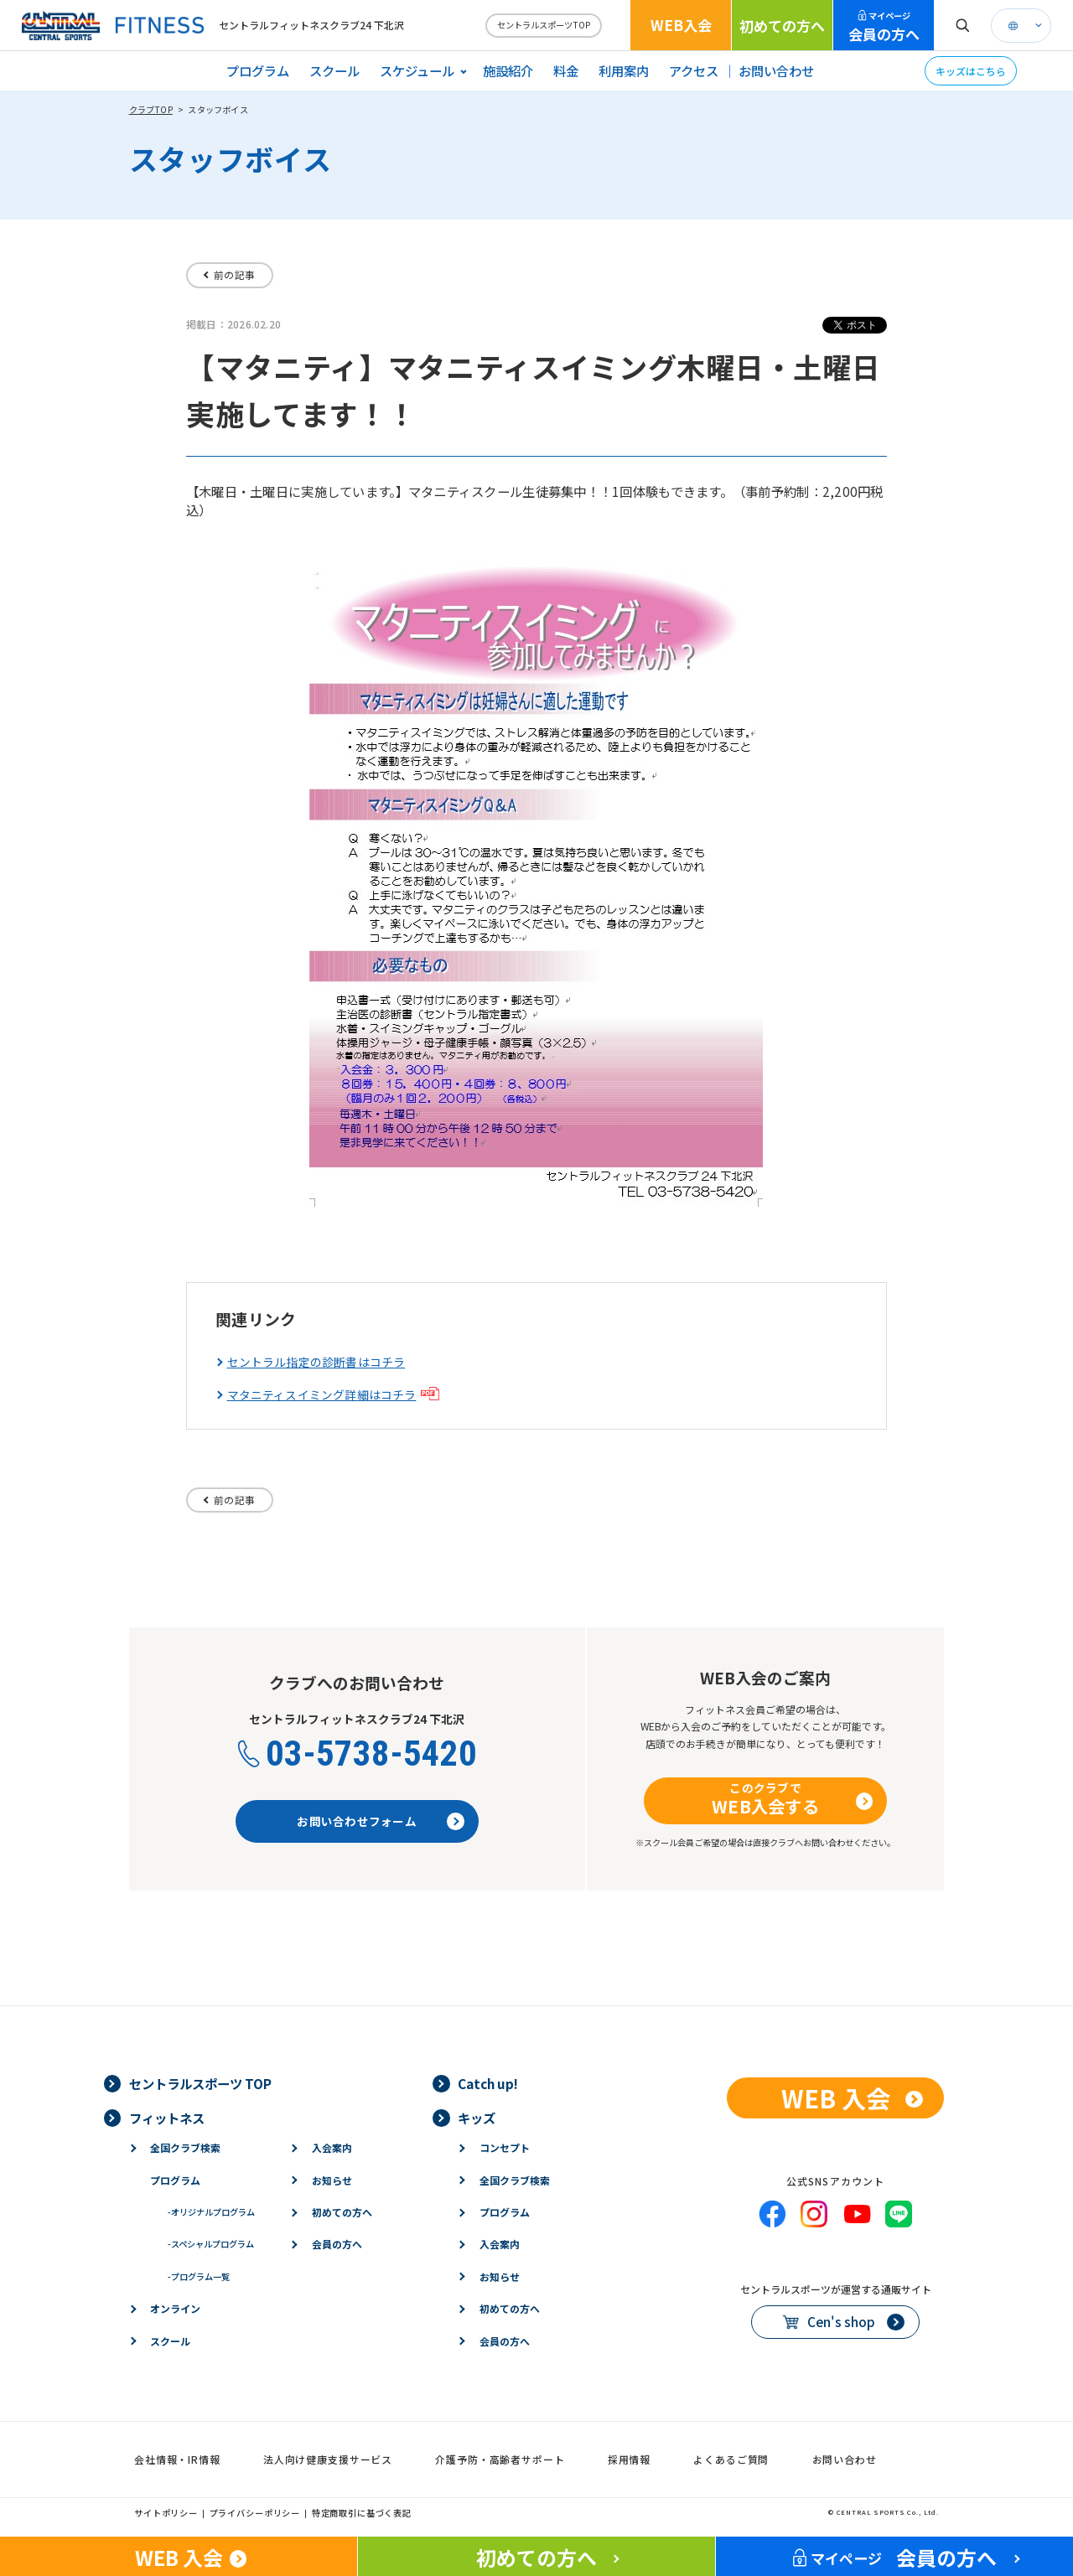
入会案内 (332, 2147)
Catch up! (488, 2083)
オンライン (175, 2308)
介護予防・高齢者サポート (499, 2459)
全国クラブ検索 (185, 2147)
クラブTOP (151, 109)
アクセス (693, 70)
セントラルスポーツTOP (543, 24)
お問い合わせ (776, 70)
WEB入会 (681, 24)
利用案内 (624, 70)
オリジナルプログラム (211, 2212)
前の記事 (234, 274)
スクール (334, 70)
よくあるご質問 (731, 2459)
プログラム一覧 (199, 2276)
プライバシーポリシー (255, 2512)
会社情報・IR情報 (177, 2459)
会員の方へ (884, 26)
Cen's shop (841, 2321)
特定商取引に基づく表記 (362, 2512)
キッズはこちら (971, 71)
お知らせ (332, 2180)
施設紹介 (508, 70)
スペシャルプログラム (211, 2243)
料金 (565, 70)
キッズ (476, 2117)
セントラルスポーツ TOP (200, 2083)
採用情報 (629, 2459)
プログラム (257, 70)
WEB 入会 (835, 2097)
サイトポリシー (166, 2512)
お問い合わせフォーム (357, 1821)
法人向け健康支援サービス (327, 2459)
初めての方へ (782, 25)
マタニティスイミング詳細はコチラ (322, 1395)
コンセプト (504, 2147)
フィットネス (167, 2117)
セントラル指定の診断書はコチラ (316, 1362)
